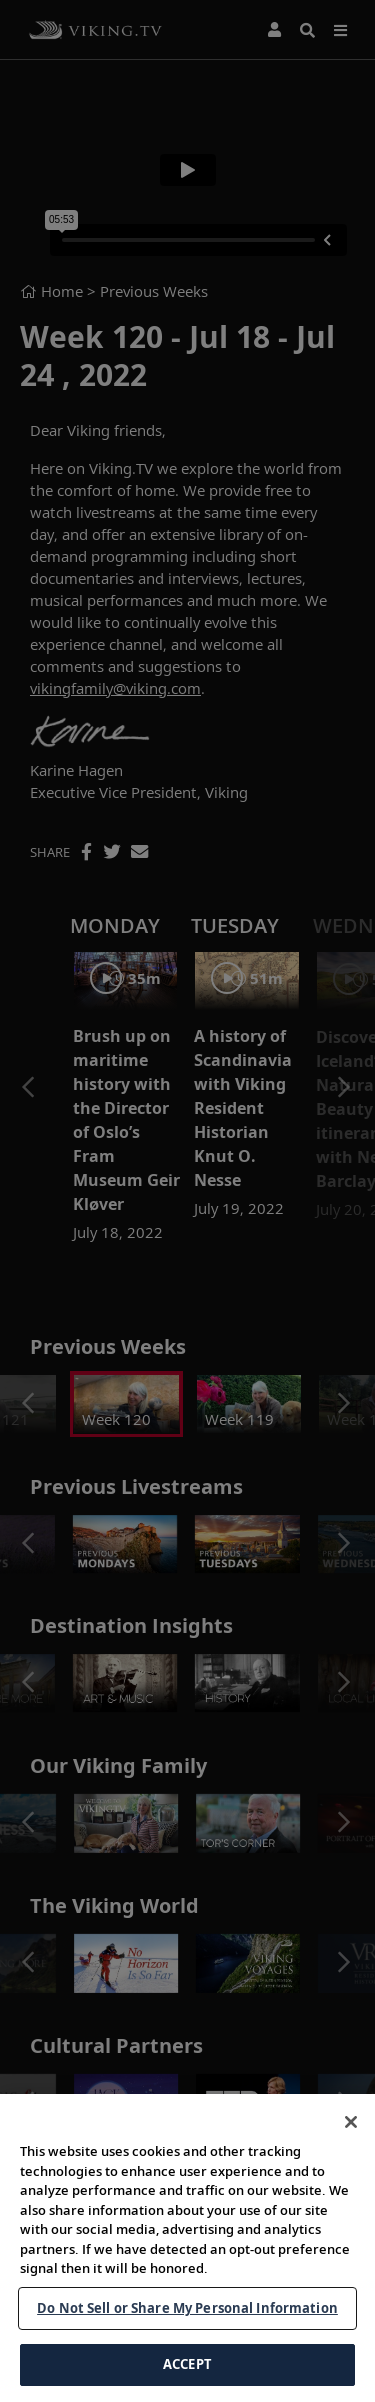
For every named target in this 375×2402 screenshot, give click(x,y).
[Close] (351, 2143)
